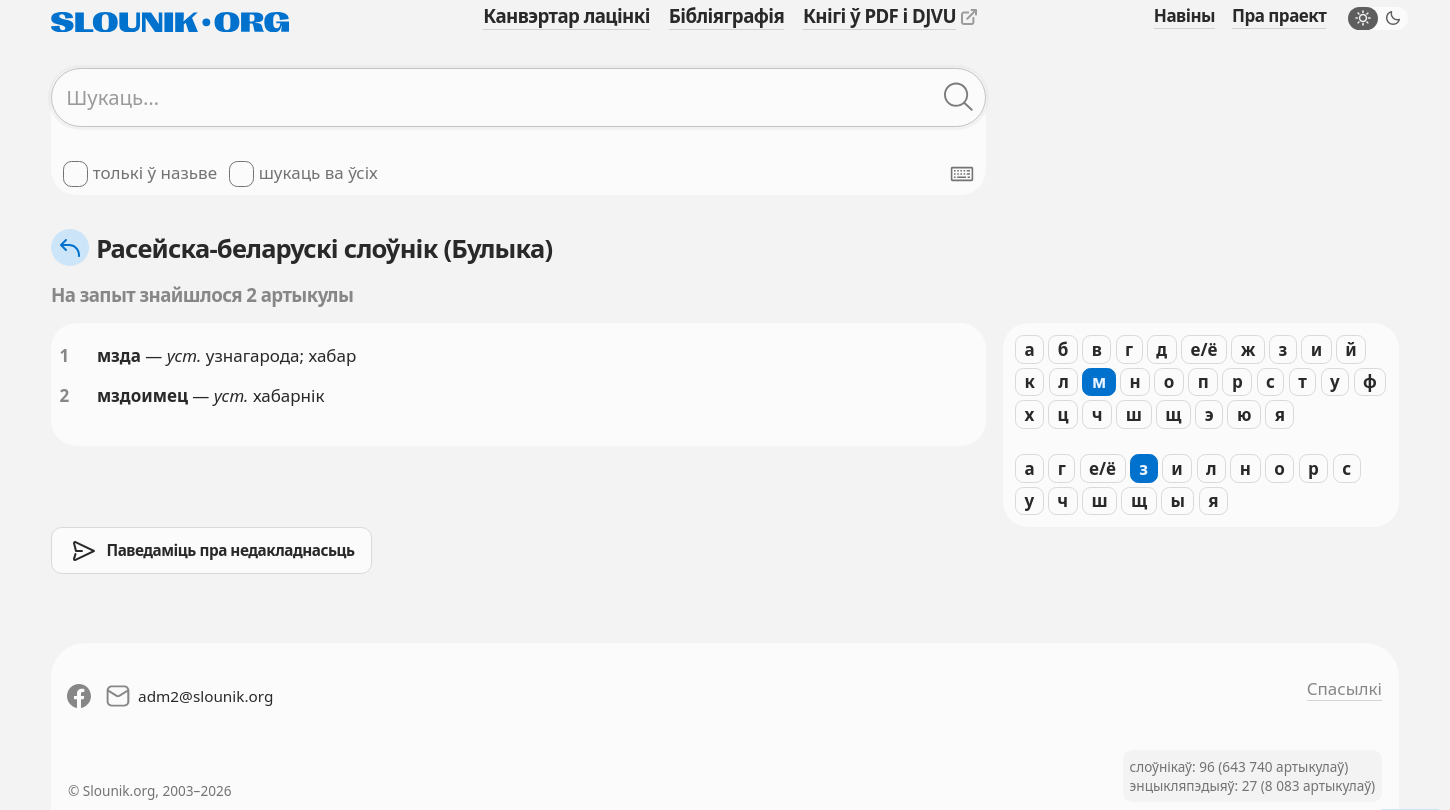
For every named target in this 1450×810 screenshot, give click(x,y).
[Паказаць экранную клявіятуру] (962, 174)
